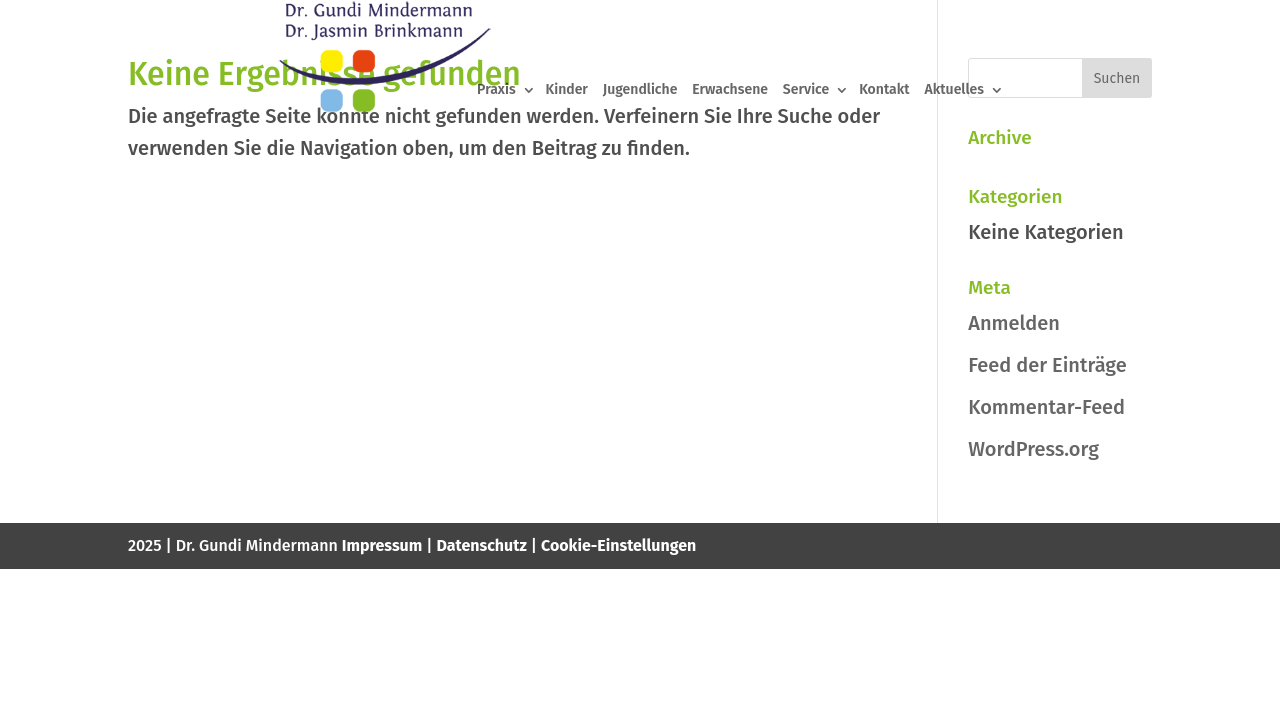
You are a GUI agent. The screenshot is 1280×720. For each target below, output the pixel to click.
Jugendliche (640, 90)
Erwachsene (730, 90)
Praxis (496, 90)
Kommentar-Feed (1046, 407)
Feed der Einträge (1047, 365)
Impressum (382, 545)
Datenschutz (482, 545)
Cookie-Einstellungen (618, 545)
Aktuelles (955, 90)
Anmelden (1014, 323)
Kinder (566, 90)
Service (806, 90)
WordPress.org (1033, 449)
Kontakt (884, 90)
